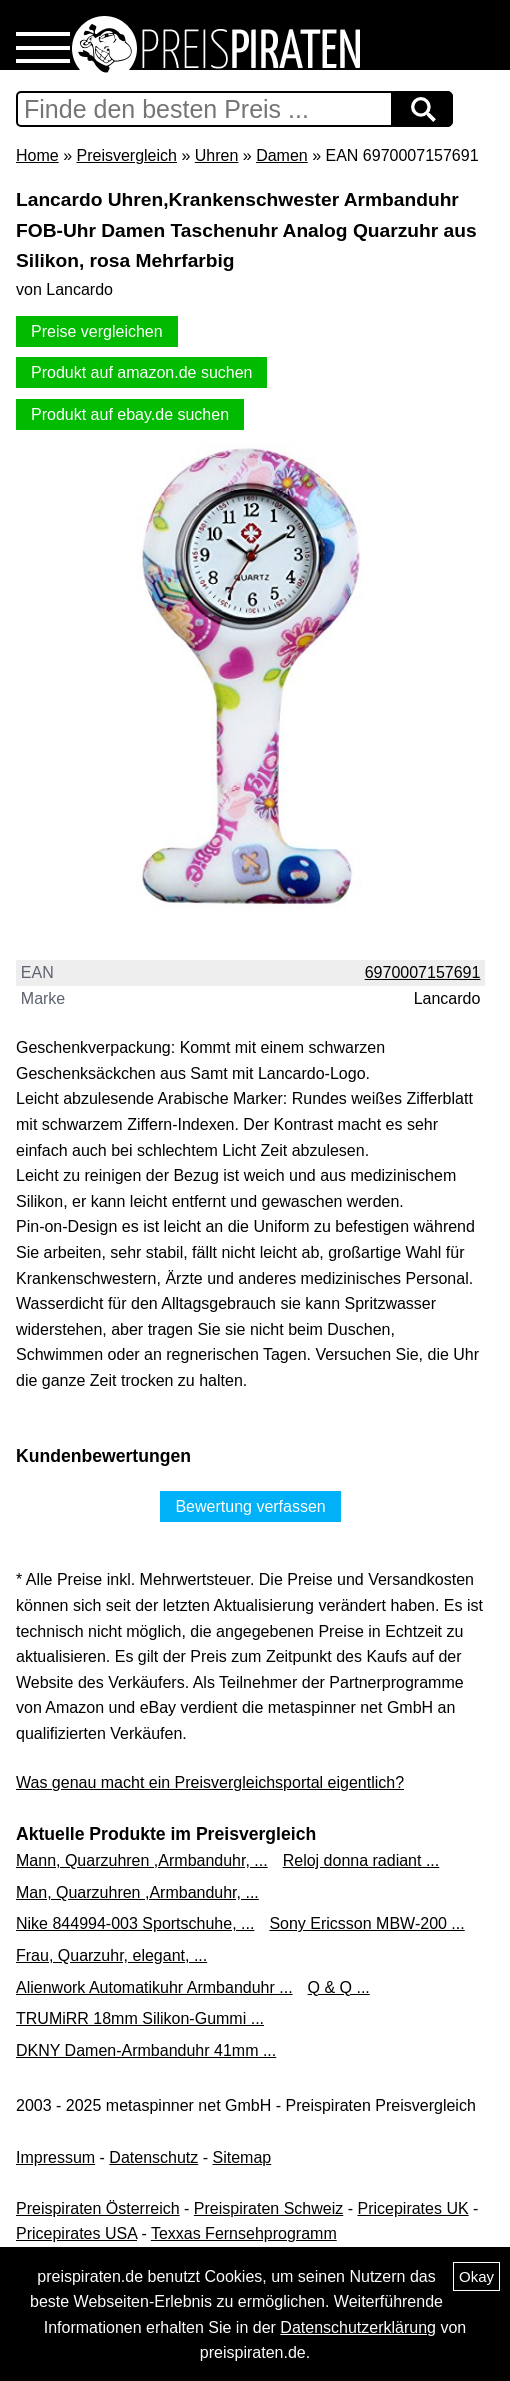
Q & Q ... (339, 1987)
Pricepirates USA (76, 2233)
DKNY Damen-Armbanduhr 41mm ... (146, 2050)
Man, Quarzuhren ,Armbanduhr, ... (137, 1892)
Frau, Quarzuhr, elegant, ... (111, 1955)
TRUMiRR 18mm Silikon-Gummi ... (140, 2018)
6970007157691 (423, 972)
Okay (476, 2276)
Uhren (217, 155)
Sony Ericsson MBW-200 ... (366, 1923)
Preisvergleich (126, 155)
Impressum (55, 2157)
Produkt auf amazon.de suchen (141, 372)
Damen (282, 155)
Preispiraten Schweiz (268, 2208)
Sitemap (242, 2157)
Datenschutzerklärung (358, 2327)
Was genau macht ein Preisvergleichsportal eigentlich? (210, 1782)
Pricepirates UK (412, 2208)
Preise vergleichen (97, 331)
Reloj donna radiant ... (361, 1860)
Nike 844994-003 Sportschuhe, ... (135, 1923)
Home (37, 155)
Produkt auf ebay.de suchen (130, 414)
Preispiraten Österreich (98, 2208)
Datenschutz (153, 2157)
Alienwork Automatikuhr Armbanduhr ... (154, 1987)
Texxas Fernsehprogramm (244, 2233)
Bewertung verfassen (250, 1506)
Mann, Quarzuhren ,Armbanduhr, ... (142, 1860)
